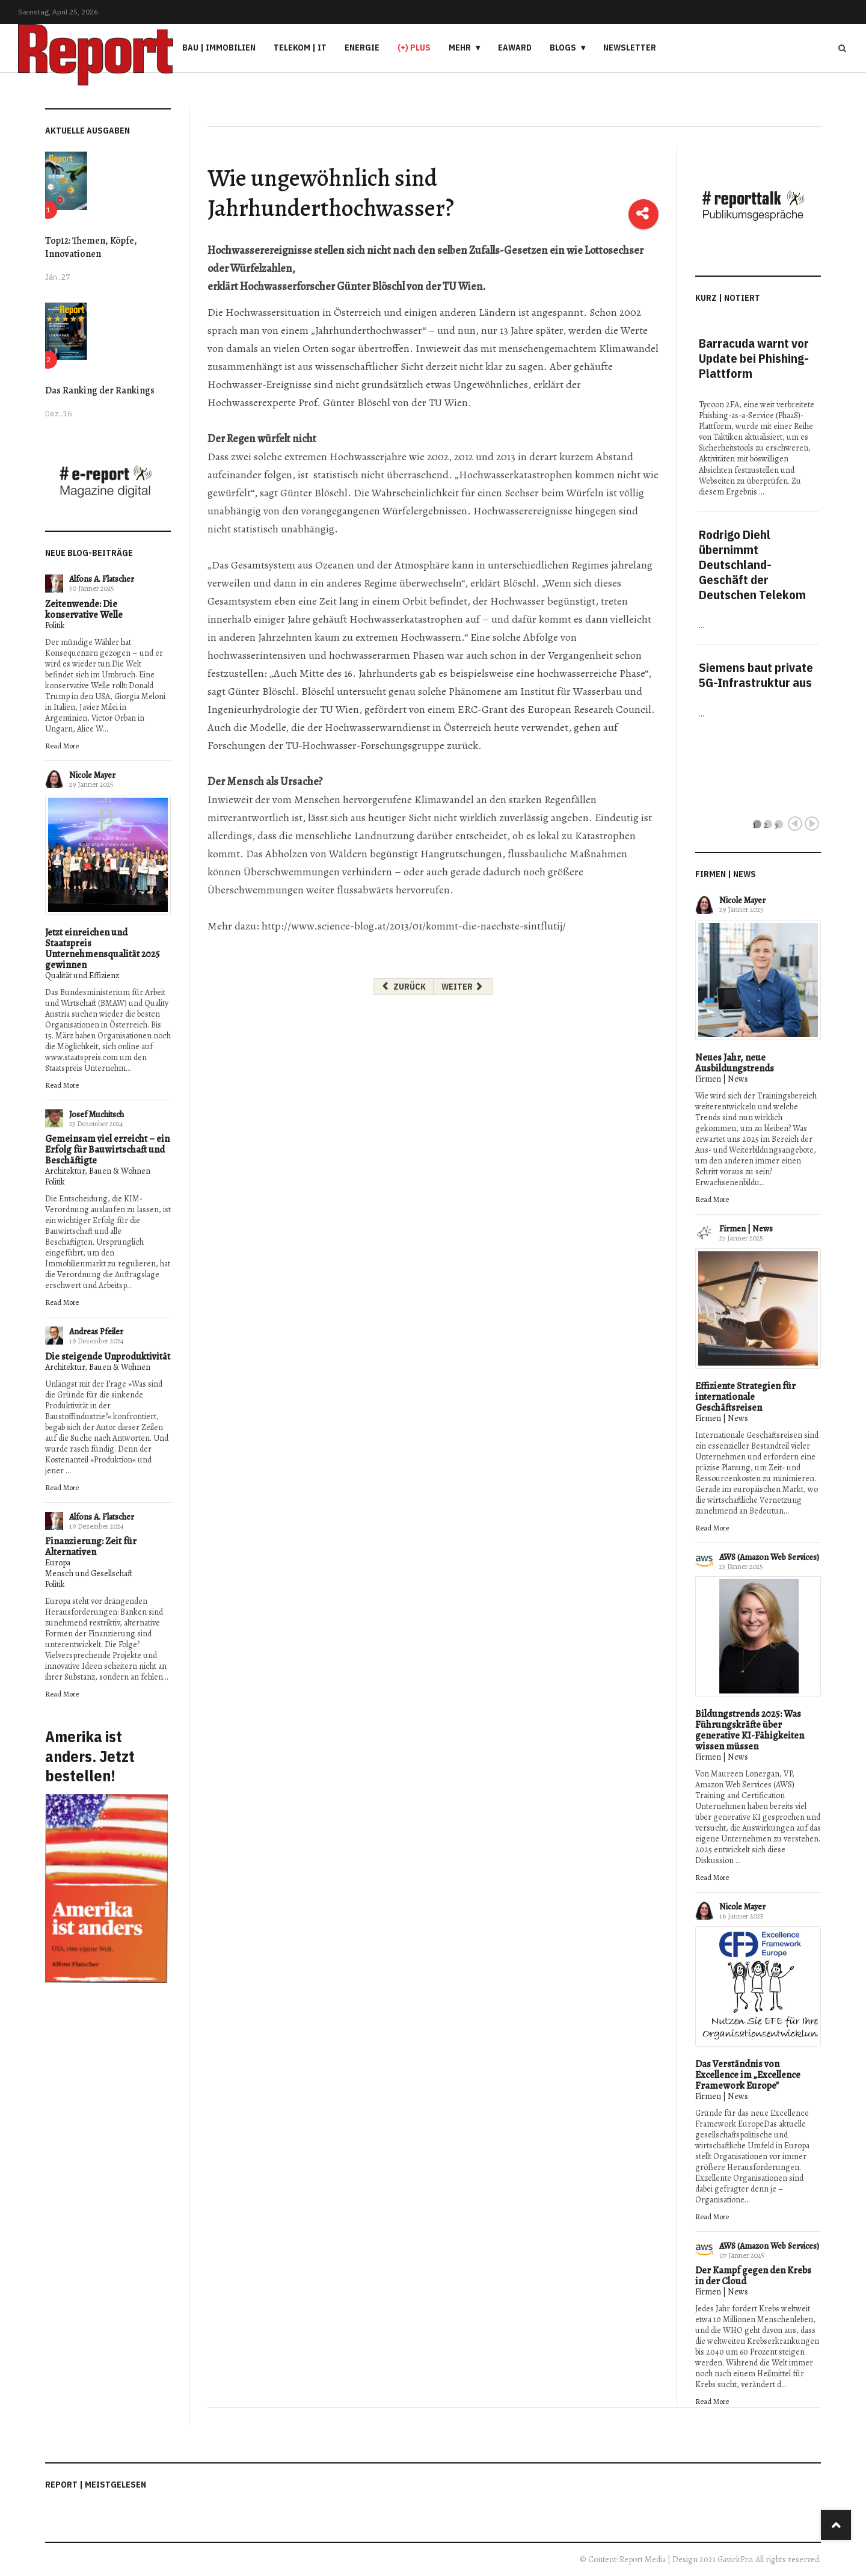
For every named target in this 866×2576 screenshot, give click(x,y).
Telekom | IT (300, 47)
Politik (55, 625)
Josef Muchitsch (96, 1114)
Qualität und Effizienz (82, 975)
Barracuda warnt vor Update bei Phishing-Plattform (754, 358)
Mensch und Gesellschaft (88, 1573)
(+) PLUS (414, 47)
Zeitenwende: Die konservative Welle (84, 609)
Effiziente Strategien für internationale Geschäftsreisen (745, 1396)
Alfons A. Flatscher (101, 579)
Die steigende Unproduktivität (107, 1356)
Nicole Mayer (92, 775)
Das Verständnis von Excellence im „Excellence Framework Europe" (747, 2074)
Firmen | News (721, 1079)
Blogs (563, 47)
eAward (515, 47)
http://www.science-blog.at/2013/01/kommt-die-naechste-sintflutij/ (414, 926)
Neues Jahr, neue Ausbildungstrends (734, 1063)
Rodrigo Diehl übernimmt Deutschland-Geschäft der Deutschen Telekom (752, 564)
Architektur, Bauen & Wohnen (97, 1171)
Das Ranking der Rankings (100, 390)
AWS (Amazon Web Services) (769, 1557)
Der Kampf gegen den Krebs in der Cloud (753, 2276)
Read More (62, 746)
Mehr (460, 47)
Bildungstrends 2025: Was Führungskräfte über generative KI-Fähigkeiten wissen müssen (749, 1730)
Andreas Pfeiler (96, 1331)
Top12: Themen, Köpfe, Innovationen (91, 247)
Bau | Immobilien (219, 47)
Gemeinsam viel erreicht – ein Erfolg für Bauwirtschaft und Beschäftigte (107, 1149)
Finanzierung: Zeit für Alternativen (91, 1547)
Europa (57, 1562)
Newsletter (629, 47)
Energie (362, 47)
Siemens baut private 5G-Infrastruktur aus (756, 675)
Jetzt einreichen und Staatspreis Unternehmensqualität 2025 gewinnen (102, 949)
